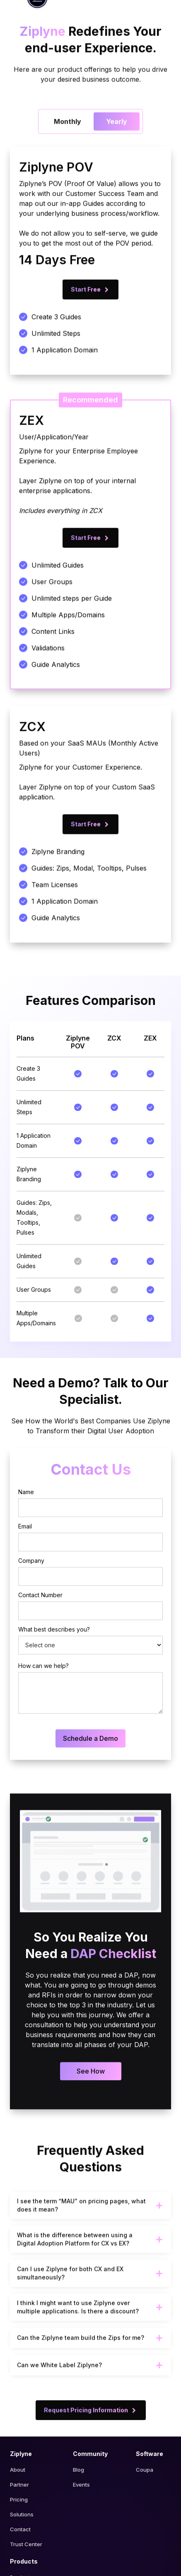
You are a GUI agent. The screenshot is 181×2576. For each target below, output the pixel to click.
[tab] (67, 153)
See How (91, 2102)
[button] (90, 2236)
